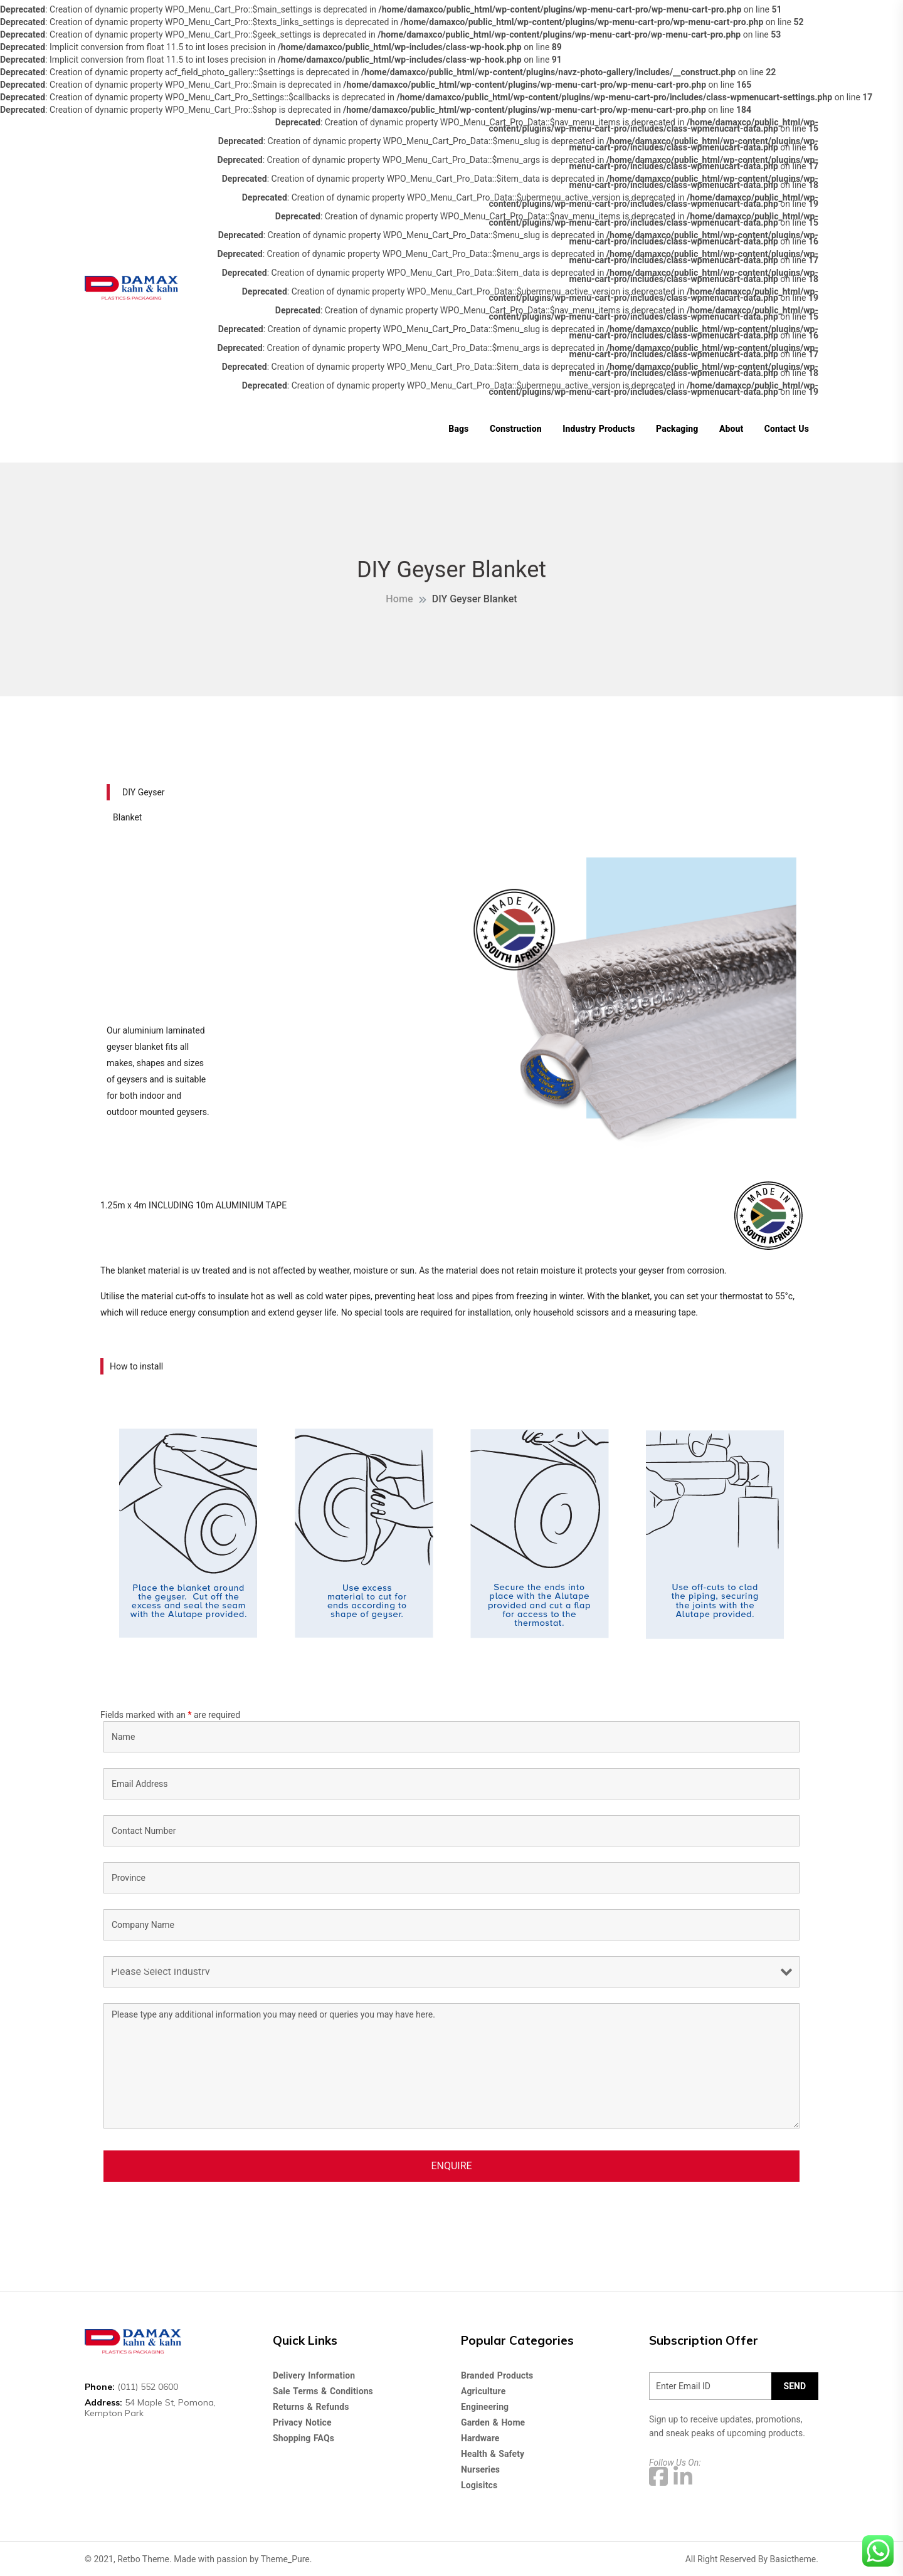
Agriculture (483, 2391)
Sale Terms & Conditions (323, 2391)
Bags (458, 429)
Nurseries (480, 2469)
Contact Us (786, 429)
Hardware (480, 2438)
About (731, 429)
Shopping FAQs (303, 2438)
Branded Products (497, 2375)
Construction (516, 429)
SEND (795, 2386)
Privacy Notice (302, 2422)
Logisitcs (479, 2485)
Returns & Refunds (311, 2407)
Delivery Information (314, 2375)
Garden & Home (493, 2422)
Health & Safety (492, 2454)
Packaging (677, 429)
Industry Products (598, 429)
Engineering (485, 2407)
